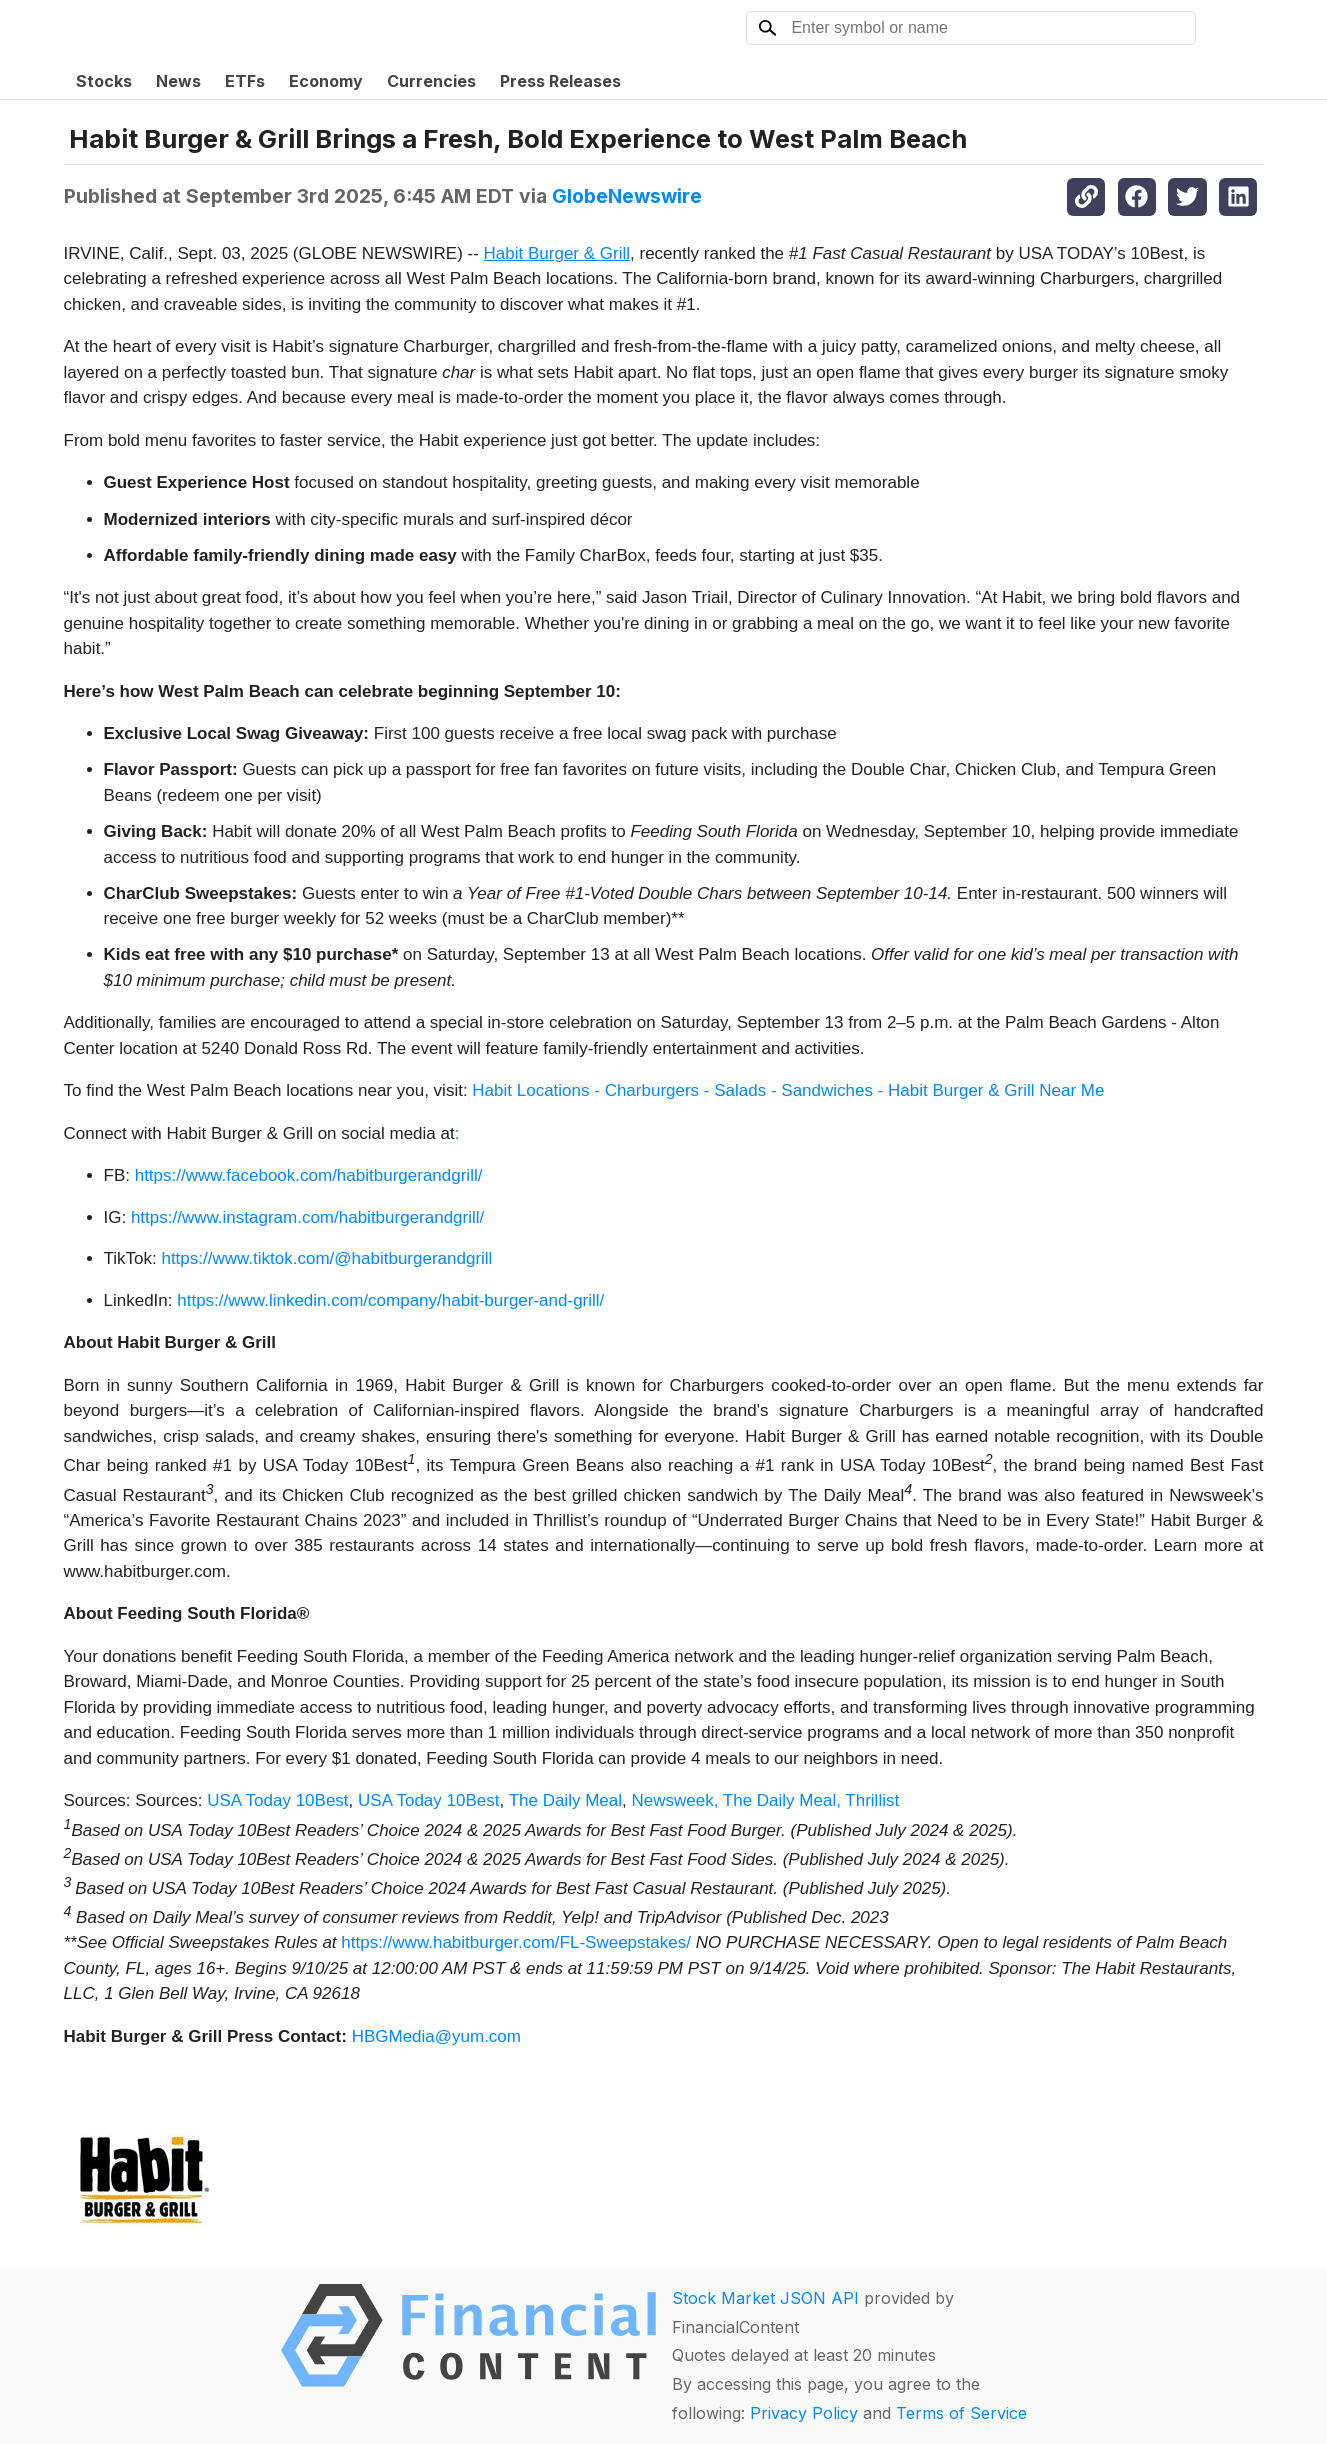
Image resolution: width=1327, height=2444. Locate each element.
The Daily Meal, (782, 1800)
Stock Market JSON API (765, 2298)
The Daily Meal (565, 1800)
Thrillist (872, 1800)
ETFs (245, 81)
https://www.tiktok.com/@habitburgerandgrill (326, 1258)
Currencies (431, 81)
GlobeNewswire (627, 196)
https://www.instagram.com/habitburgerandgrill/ (307, 1217)
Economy (326, 81)
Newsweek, (674, 1800)
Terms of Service (961, 2413)
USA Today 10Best (277, 1800)
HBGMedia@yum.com (436, 2036)
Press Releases (560, 81)
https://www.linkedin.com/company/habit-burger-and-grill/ (390, 1300)
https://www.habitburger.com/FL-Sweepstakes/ (516, 1942)
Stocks (104, 81)
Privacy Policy (804, 2413)
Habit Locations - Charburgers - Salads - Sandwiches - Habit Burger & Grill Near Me (788, 1090)
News (178, 81)
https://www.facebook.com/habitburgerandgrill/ (309, 1175)
